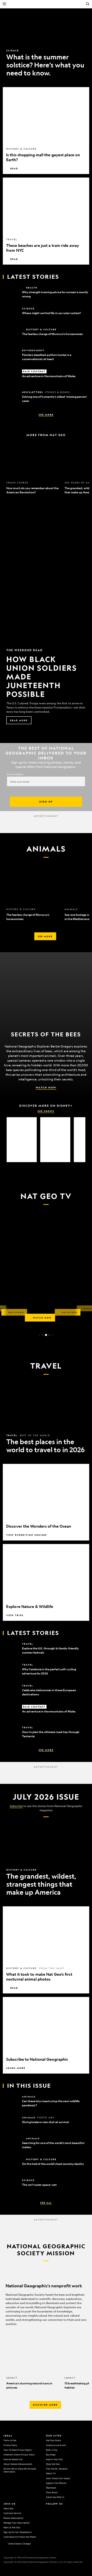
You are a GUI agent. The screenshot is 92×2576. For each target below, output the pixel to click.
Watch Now (46, 1087)
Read (12, 168)
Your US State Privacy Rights (17, 2449)
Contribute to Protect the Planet (19, 2536)
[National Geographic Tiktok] (57, 2522)
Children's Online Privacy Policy (19, 2454)
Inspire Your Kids (54, 2459)
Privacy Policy (10, 2445)
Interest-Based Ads (13, 2459)
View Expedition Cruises (26, 1535)
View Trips (15, 1615)
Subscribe (16, 1806)
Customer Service (12, 2513)
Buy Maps (51, 2454)
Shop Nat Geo (53, 2464)
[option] (33, 468)
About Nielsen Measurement (17, 2464)
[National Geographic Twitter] (48, 2515)
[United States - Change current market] (17, 2543)
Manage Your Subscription (16, 2522)
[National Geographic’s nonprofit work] (46, 2299)
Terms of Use (9, 2440)
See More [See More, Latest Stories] (46, 414)
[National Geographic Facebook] (56, 2508)
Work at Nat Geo (11, 2527)
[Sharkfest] (22, 1139)
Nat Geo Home (53, 2440)
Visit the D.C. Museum (57, 2468)
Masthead (51, 2487)
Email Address (15, 774)
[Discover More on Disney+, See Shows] (46, 1108)
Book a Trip (51, 2449)
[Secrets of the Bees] (55, 1139)
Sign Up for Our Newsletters (17, 2532)
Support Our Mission (56, 2483)
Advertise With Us (55, 2497)
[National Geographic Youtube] (56, 2515)
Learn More (15, 2068)
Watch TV (51, 2473)
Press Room (52, 2492)
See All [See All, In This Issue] (46, 2202)
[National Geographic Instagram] (48, 2508)
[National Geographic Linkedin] (49, 2522)
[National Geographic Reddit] (49, 2530)
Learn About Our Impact (58, 2478)
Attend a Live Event (56, 2445)
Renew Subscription (13, 2518)
